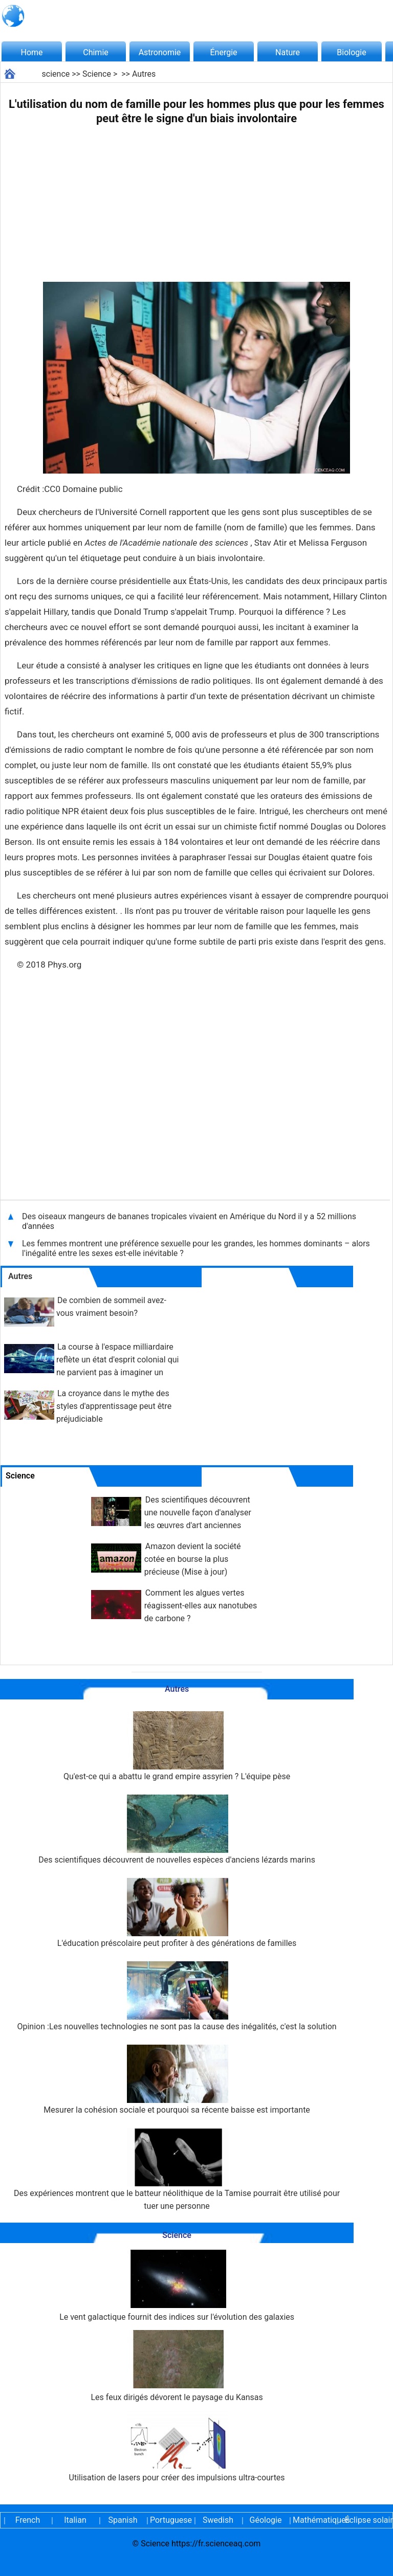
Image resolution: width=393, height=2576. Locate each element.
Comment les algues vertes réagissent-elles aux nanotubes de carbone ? (200, 1605)
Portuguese (170, 2520)
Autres (144, 74)
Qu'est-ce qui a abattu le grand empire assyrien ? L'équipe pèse (176, 1746)
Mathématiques (313, 2520)
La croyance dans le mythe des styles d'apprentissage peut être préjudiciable (113, 1406)
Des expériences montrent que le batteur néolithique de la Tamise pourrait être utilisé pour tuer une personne (177, 2169)
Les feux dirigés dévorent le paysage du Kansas (177, 2366)
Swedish (218, 2520)
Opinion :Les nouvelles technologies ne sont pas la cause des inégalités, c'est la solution (176, 1996)
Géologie (266, 2520)
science (56, 74)
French (27, 2520)
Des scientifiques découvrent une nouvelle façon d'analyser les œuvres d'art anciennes (197, 1512)
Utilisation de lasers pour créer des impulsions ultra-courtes (177, 2446)
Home (31, 52)
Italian (75, 2520)
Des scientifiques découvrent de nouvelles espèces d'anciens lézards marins (176, 1830)
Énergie (223, 52)
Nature (287, 52)
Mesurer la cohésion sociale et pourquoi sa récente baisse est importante (176, 2080)
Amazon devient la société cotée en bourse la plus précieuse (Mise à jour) (192, 1559)
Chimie (95, 52)
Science (96, 74)
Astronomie (160, 52)
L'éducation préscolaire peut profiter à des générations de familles (176, 1913)
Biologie (351, 52)
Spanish (123, 2520)
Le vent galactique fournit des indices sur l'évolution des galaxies (176, 2286)
